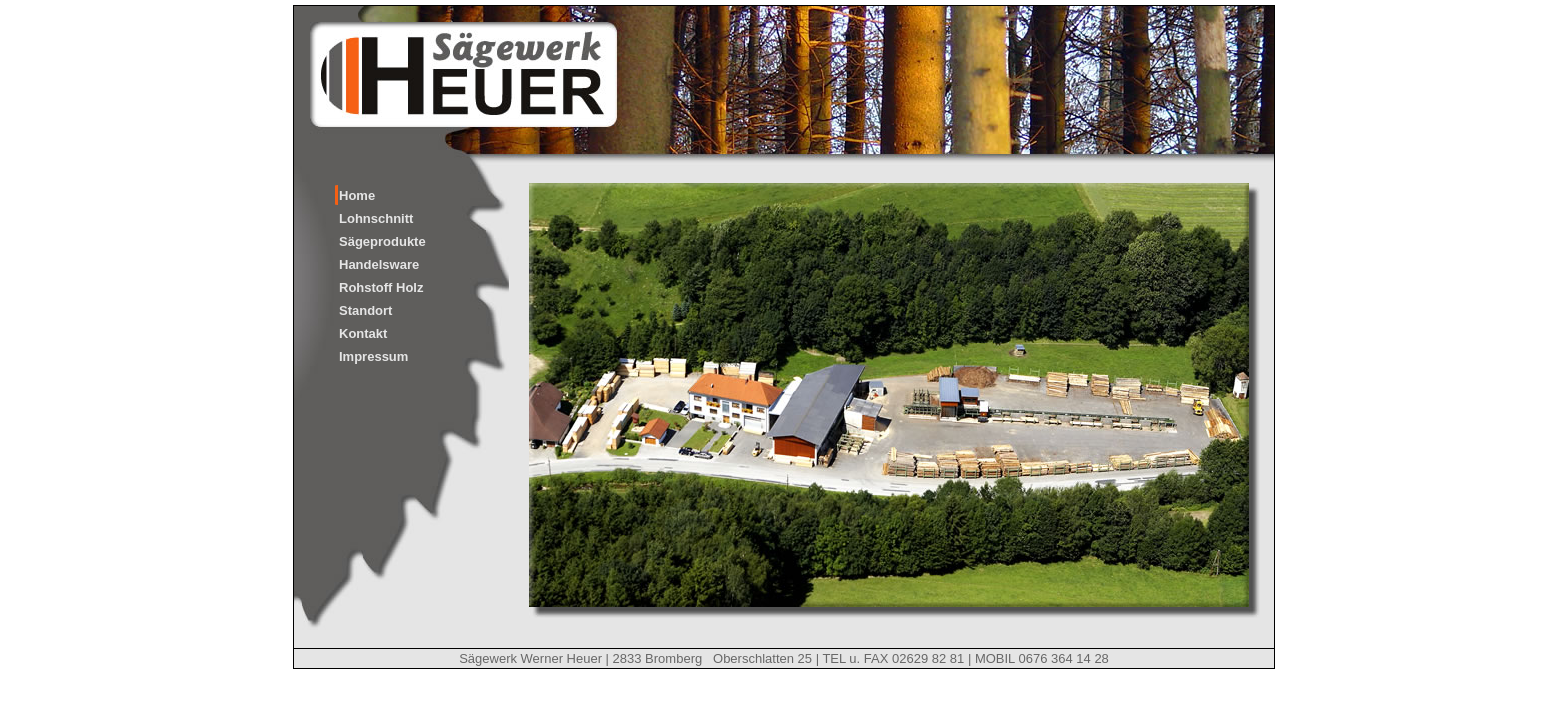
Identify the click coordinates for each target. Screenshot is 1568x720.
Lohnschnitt (376, 218)
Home (357, 195)
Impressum (373, 356)
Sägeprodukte (382, 241)
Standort (365, 310)
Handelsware (379, 264)
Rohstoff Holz (381, 287)
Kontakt (363, 333)
